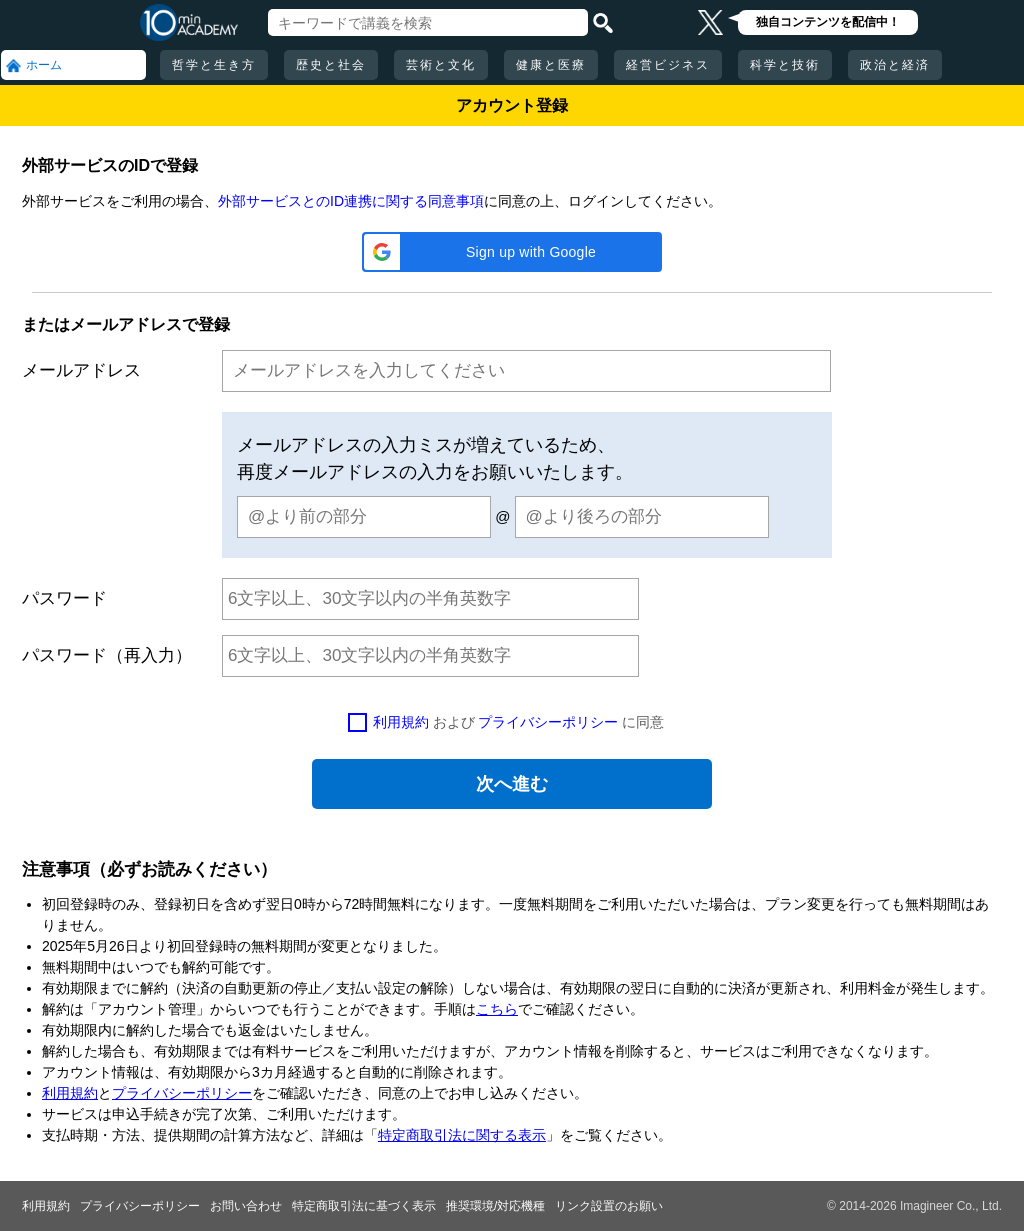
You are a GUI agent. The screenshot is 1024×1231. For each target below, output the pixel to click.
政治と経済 (895, 65)
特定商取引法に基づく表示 (364, 1206)
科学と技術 (785, 65)
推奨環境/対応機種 (495, 1206)
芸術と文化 (441, 65)
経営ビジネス (668, 65)
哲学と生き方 (214, 65)
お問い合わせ (246, 1206)
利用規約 (401, 722)
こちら (497, 1009)
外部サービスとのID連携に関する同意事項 (351, 201)
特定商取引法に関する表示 (462, 1135)
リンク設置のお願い (609, 1206)
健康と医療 (551, 65)
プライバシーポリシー (548, 722)
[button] (512, 252)
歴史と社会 (331, 65)
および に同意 (519, 722)
